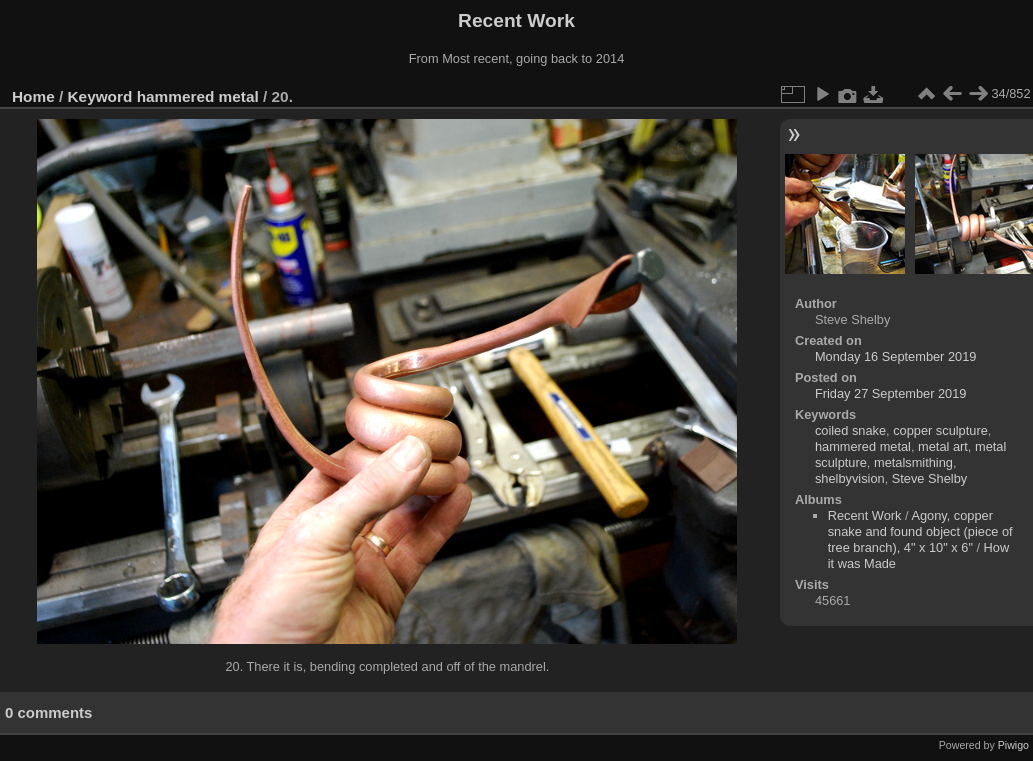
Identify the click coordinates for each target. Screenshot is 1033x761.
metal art (943, 446)
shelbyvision (850, 478)
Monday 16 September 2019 (896, 356)
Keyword (100, 96)
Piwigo (1013, 745)
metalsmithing (913, 462)
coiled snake (850, 430)
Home (33, 96)
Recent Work (865, 515)
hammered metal (198, 96)
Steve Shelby (929, 478)
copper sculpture (940, 430)
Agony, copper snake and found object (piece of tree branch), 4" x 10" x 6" (920, 531)
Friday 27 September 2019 (891, 393)
